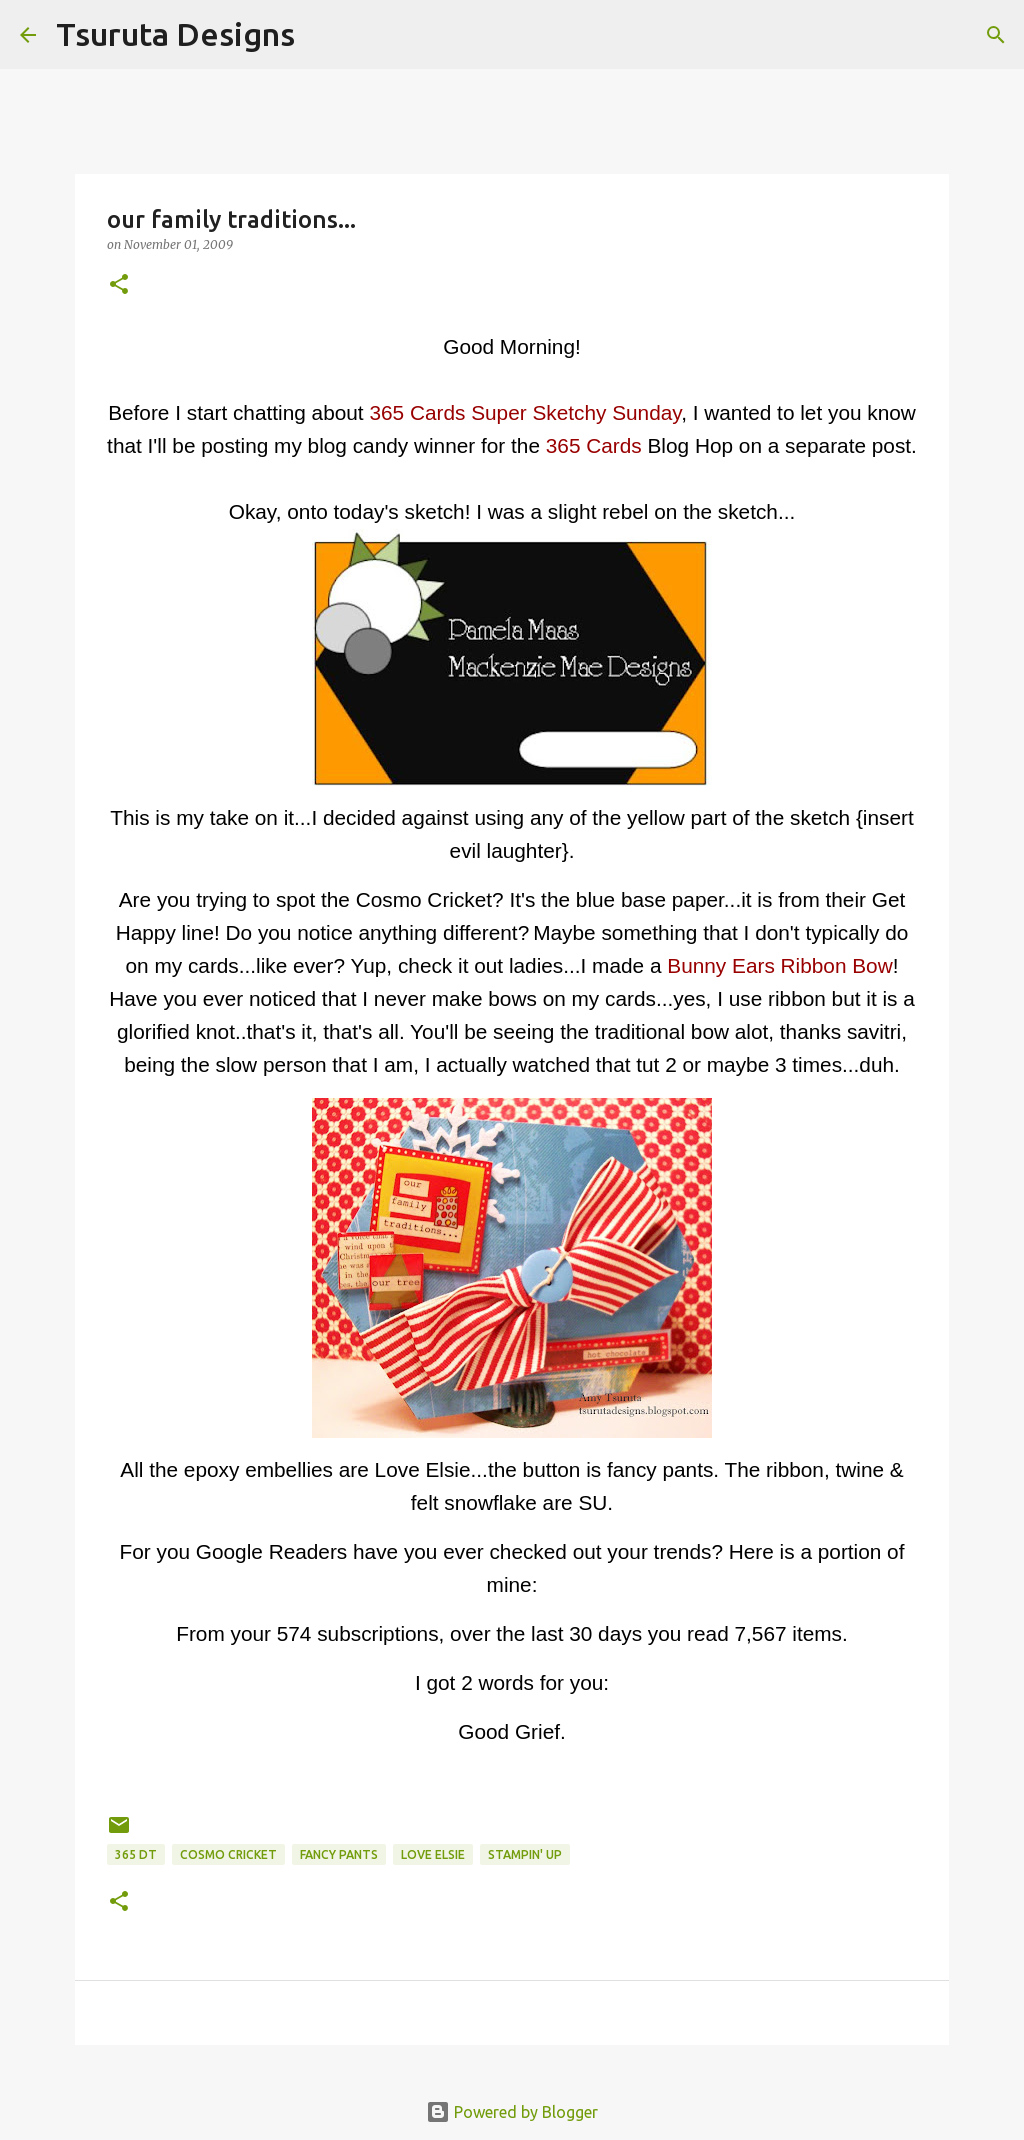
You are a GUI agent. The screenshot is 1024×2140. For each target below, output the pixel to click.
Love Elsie (433, 1854)
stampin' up (525, 1854)
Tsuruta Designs (175, 34)
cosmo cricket (228, 1854)
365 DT (136, 1854)
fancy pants (339, 1854)
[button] (119, 285)
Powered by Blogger (512, 2112)
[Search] (323, 35)
